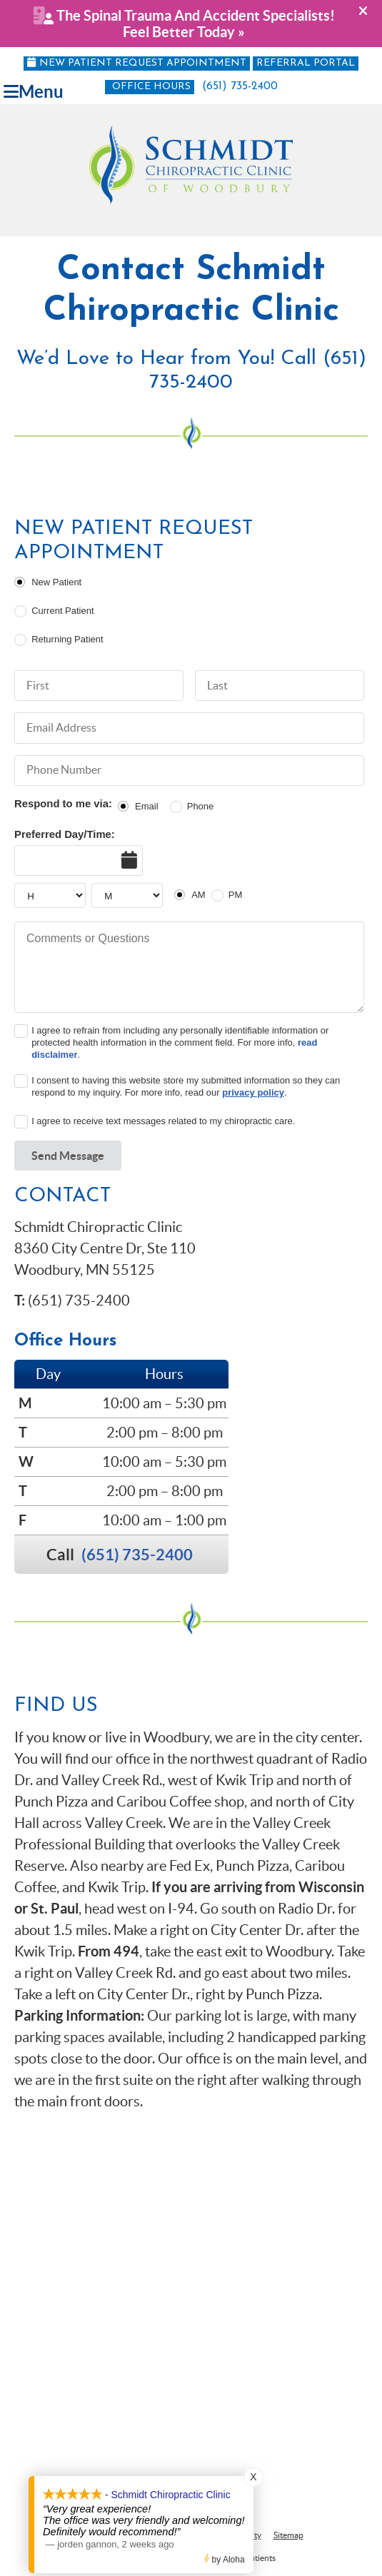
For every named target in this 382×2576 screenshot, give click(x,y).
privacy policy (253, 1092)
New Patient (56, 582)
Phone (200, 806)
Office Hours (151, 86)
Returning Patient (67, 639)
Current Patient (62, 610)
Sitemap (288, 2535)
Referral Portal (305, 63)
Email (147, 806)
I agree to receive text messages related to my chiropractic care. (163, 1121)
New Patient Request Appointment (136, 63)
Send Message (67, 1155)
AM (198, 894)
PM (235, 894)
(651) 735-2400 (240, 86)
